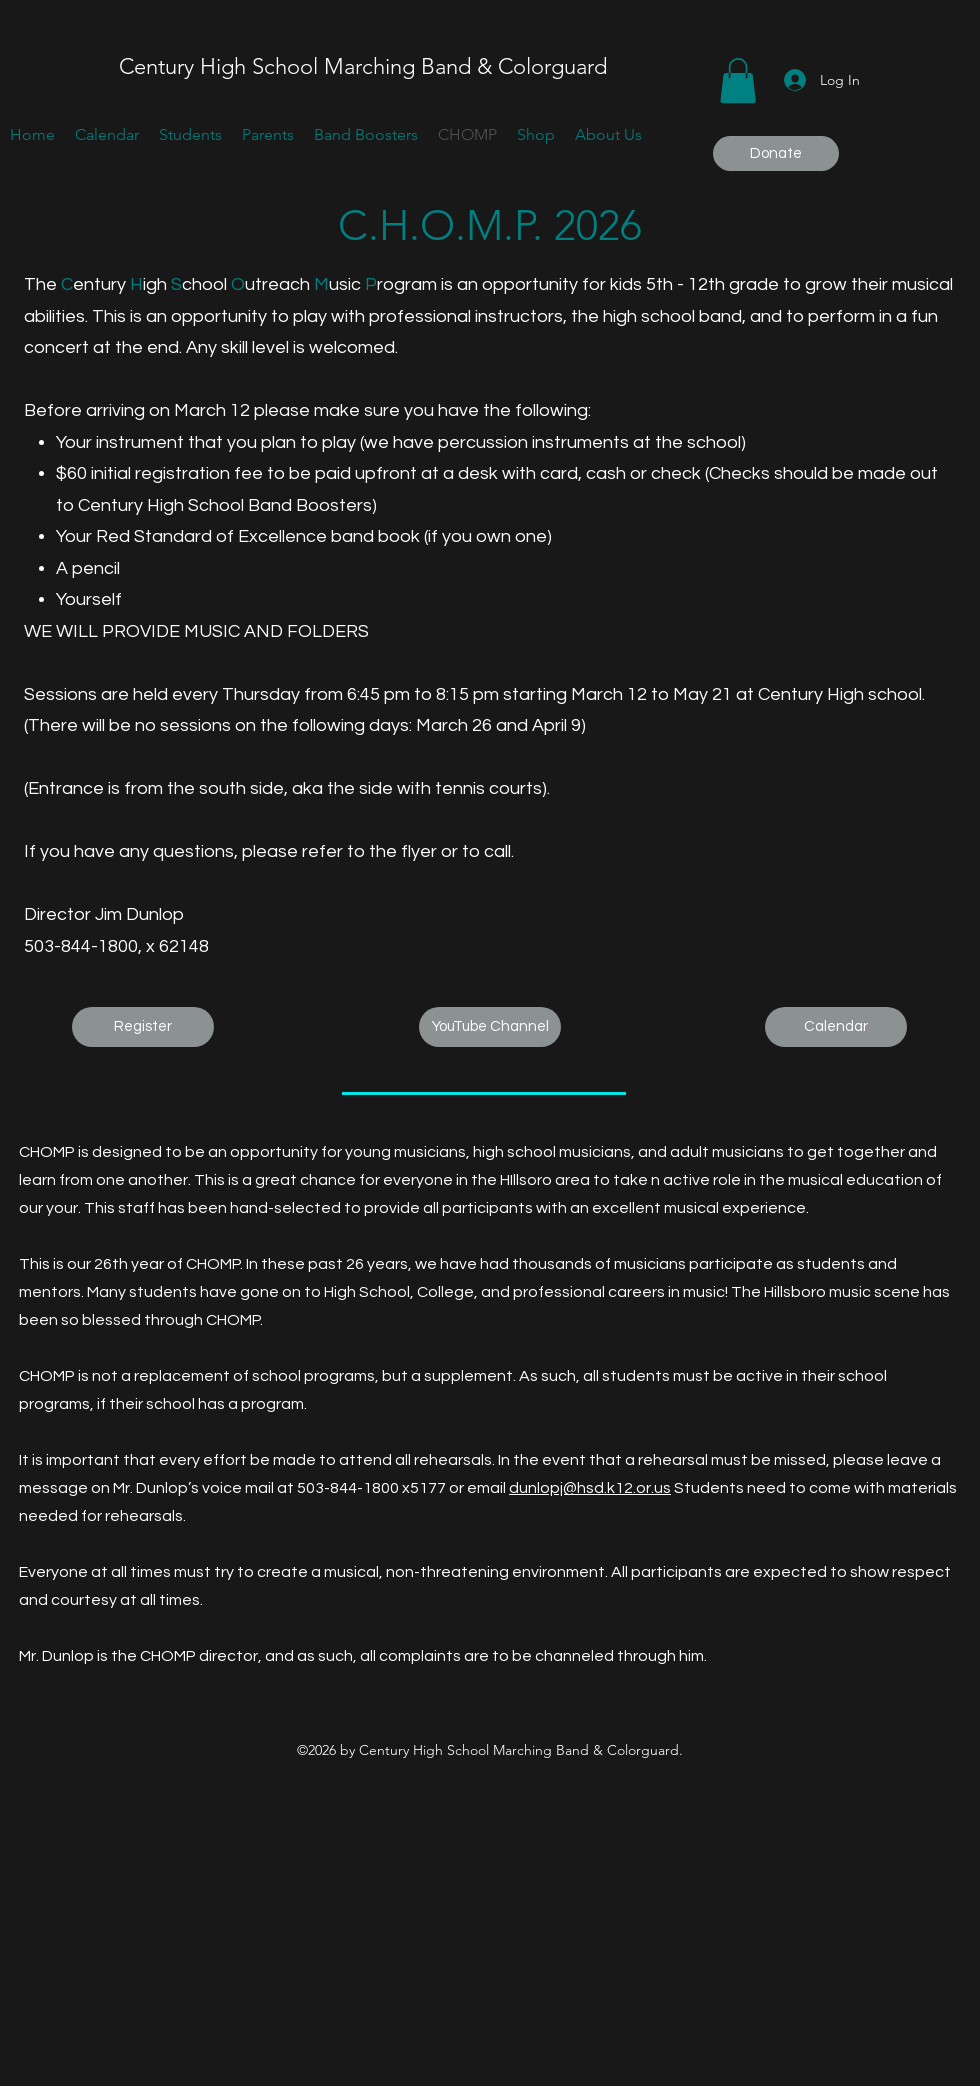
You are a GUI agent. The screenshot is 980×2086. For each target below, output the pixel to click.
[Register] (143, 1027)
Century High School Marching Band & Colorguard (363, 66)
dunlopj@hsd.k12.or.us (590, 1488)
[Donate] (776, 153)
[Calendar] (836, 1027)
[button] (738, 80)
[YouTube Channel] (490, 1027)
